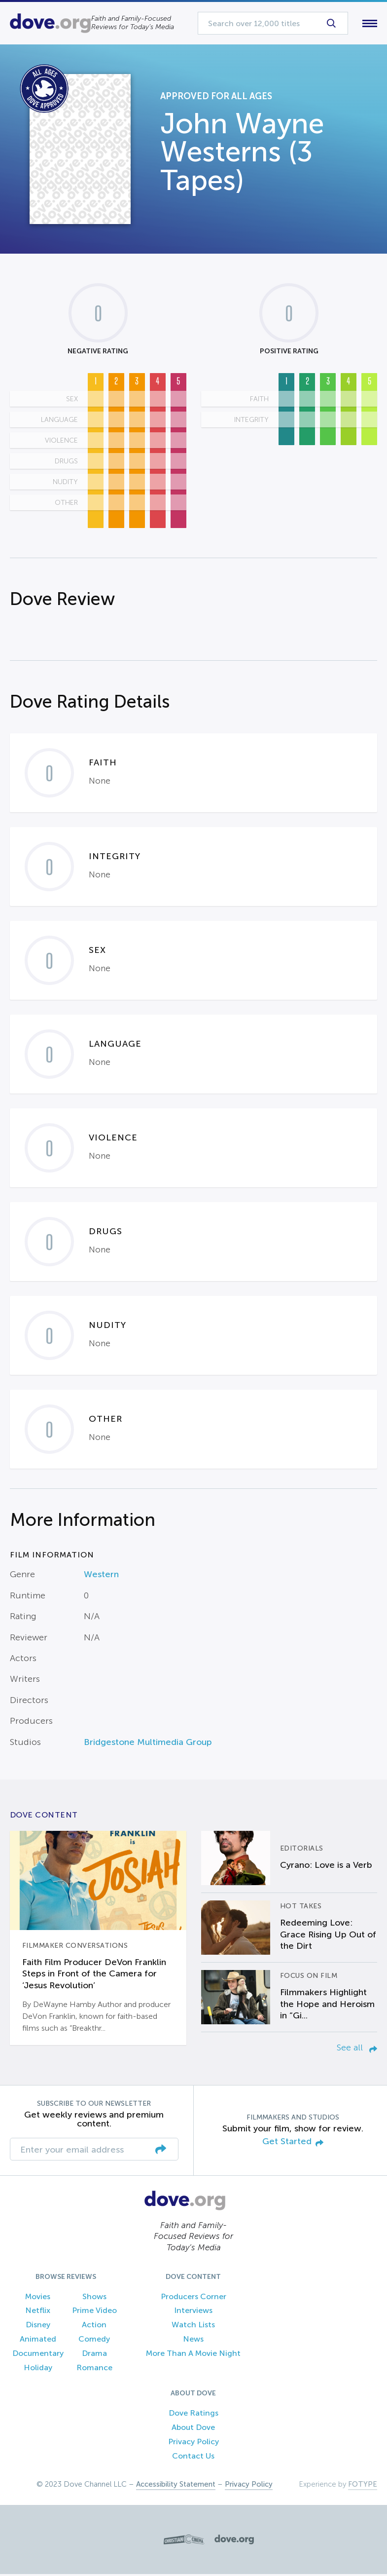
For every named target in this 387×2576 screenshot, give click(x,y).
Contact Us (193, 2458)
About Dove (193, 2429)
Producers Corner (193, 2298)
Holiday (38, 2369)
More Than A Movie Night (193, 2355)
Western (101, 1577)
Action (94, 2327)
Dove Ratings (193, 2415)
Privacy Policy (193, 2443)
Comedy (94, 2341)
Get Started (292, 2144)
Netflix (37, 2313)
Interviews (193, 2313)
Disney (38, 2327)
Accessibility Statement (175, 2486)
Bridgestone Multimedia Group (148, 1744)
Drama (94, 2355)
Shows (94, 2298)
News (193, 2341)
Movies (37, 2298)
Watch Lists (193, 2327)
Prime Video (94, 2313)
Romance (94, 2369)
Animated (38, 2341)
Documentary (38, 2355)
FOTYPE (362, 2486)
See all (357, 2049)
